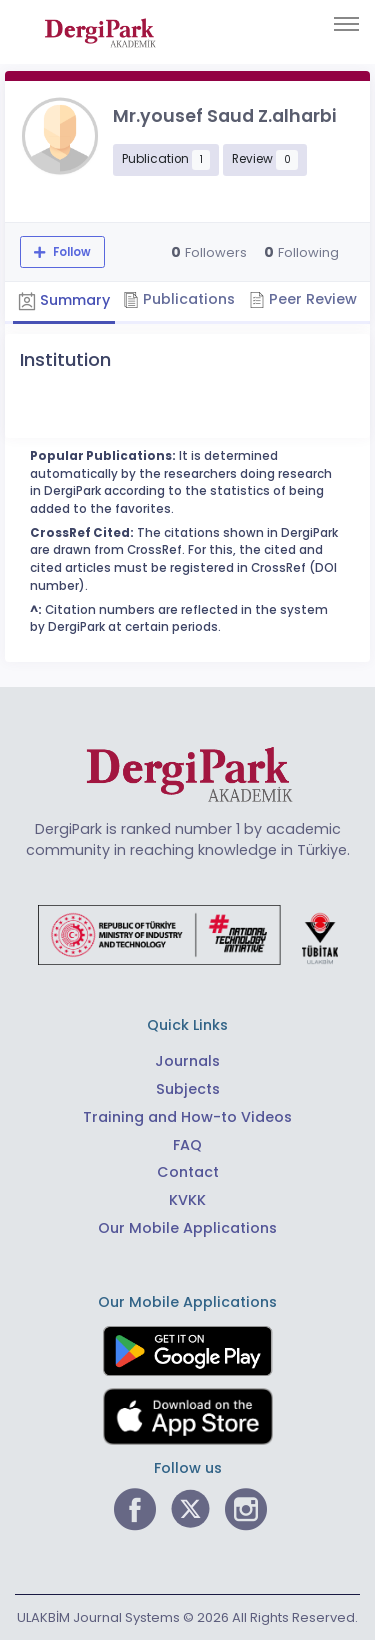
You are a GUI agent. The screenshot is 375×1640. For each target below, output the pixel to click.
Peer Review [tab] (303, 299)
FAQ (187, 1145)
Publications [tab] (179, 299)
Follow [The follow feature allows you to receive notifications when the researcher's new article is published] (70, 252)
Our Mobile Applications (187, 1228)
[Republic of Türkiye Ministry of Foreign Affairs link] (188, 934)
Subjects (188, 1089)
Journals (187, 1061)
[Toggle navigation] (346, 24)
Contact (188, 1172)
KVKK (187, 1200)
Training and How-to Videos (187, 1117)
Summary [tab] (64, 301)
